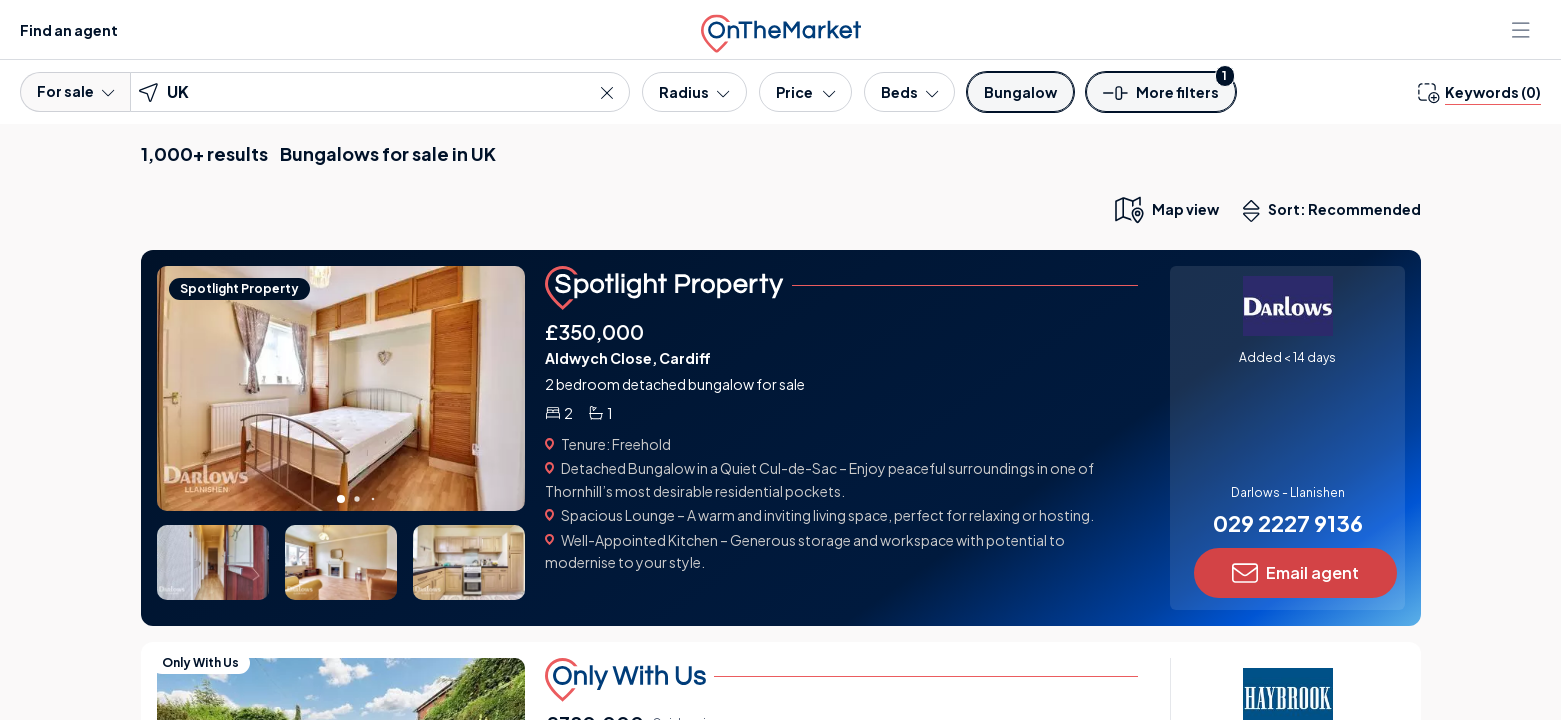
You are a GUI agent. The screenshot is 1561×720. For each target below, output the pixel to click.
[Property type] (1020, 92)
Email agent (1295, 573)
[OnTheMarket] (781, 29)
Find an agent (69, 30)
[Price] (805, 92)
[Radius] (694, 92)
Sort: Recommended (1336, 211)
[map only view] (1165, 209)
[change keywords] (1479, 92)
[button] (1161, 98)
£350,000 (594, 331)
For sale (75, 91)
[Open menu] (1523, 30)
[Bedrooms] (909, 92)
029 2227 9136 (1287, 523)
